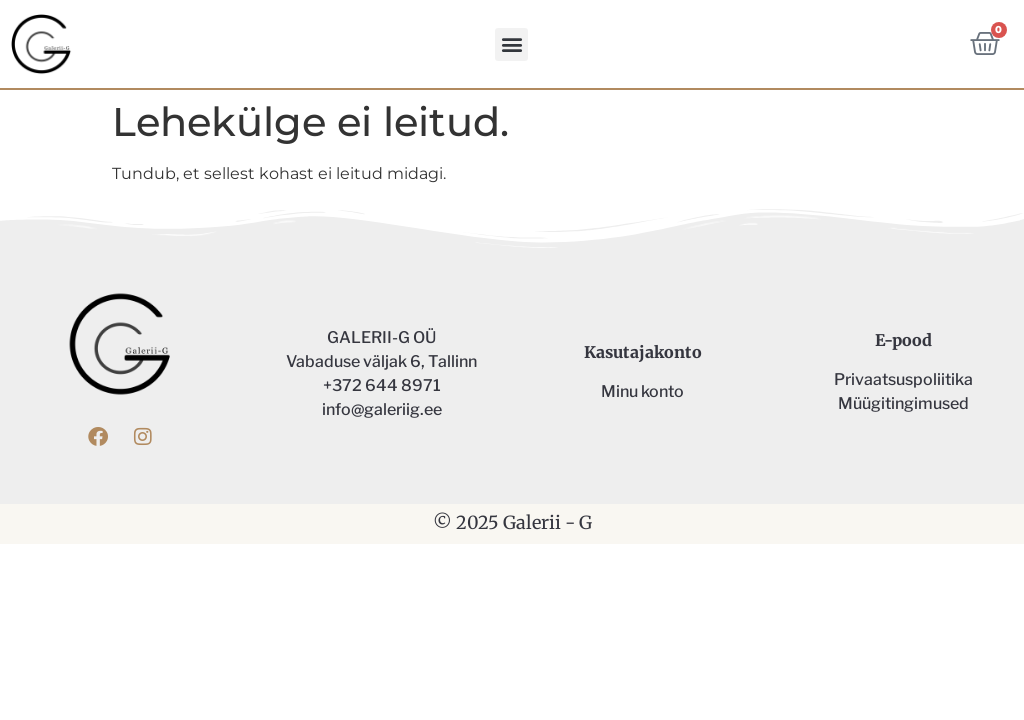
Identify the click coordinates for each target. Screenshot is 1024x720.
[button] (511, 44)
